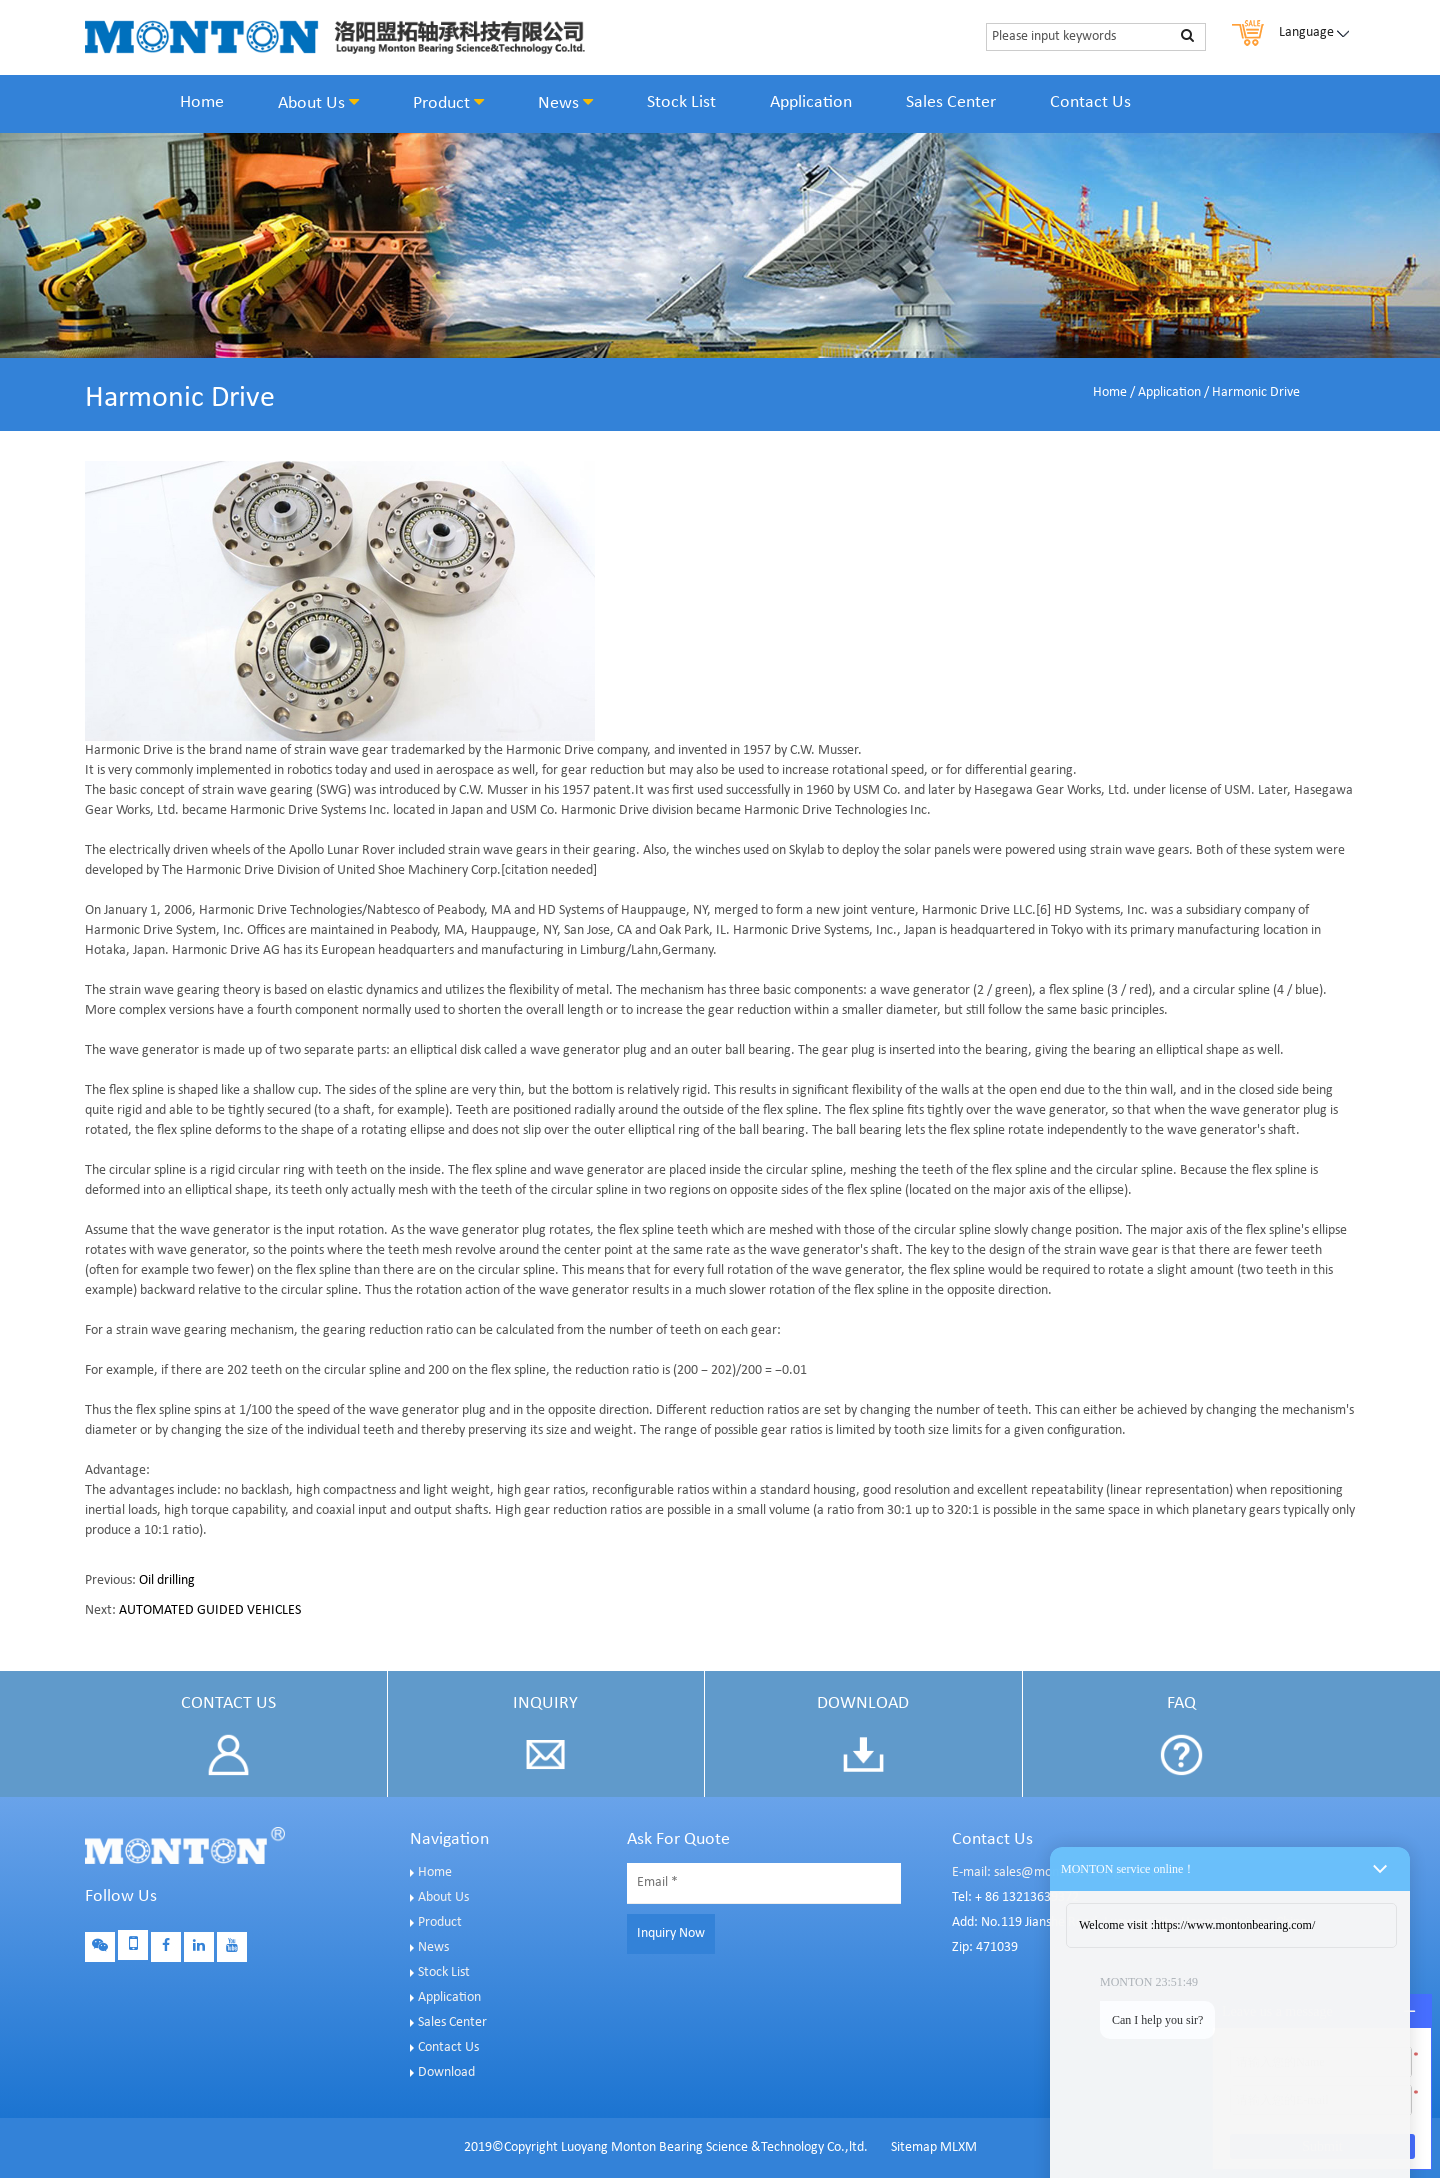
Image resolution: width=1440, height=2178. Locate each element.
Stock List (681, 102)
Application (811, 102)
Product (448, 103)
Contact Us (1090, 102)
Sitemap (914, 2147)
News (565, 103)
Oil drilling (167, 1580)
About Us (318, 103)
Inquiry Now (671, 1933)
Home (202, 102)
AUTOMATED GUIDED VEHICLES (210, 1610)
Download (446, 2072)
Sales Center (951, 102)
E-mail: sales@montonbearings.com (1053, 1872)
